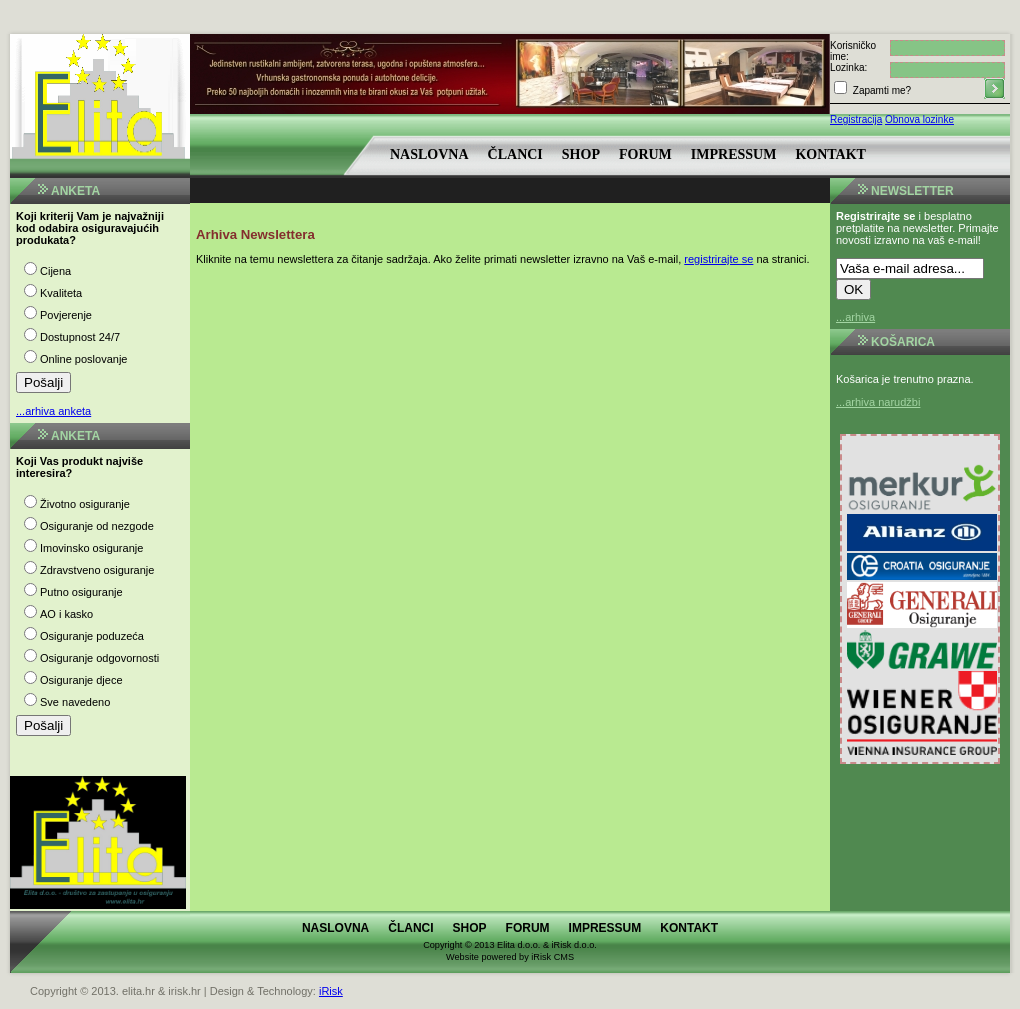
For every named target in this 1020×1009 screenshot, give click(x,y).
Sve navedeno (75, 702)
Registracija (856, 119)
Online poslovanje (83, 359)
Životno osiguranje (85, 504)
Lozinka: (848, 67)
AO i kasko (66, 614)
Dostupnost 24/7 (80, 337)
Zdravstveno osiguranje (97, 570)
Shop (581, 154)
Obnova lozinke (919, 119)
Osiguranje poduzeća (92, 636)
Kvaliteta (61, 293)
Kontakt (830, 154)
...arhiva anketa (53, 411)
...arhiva (855, 317)
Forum (645, 154)
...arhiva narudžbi (878, 402)
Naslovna (429, 154)
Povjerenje (66, 315)
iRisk (331, 991)
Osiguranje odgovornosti (99, 658)
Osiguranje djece (81, 680)
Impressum (734, 154)
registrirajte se (718, 259)
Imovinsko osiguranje (91, 548)
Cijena (55, 271)
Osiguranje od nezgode (97, 526)
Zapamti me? (880, 90)
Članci (515, 154)
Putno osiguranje (81, 592)
